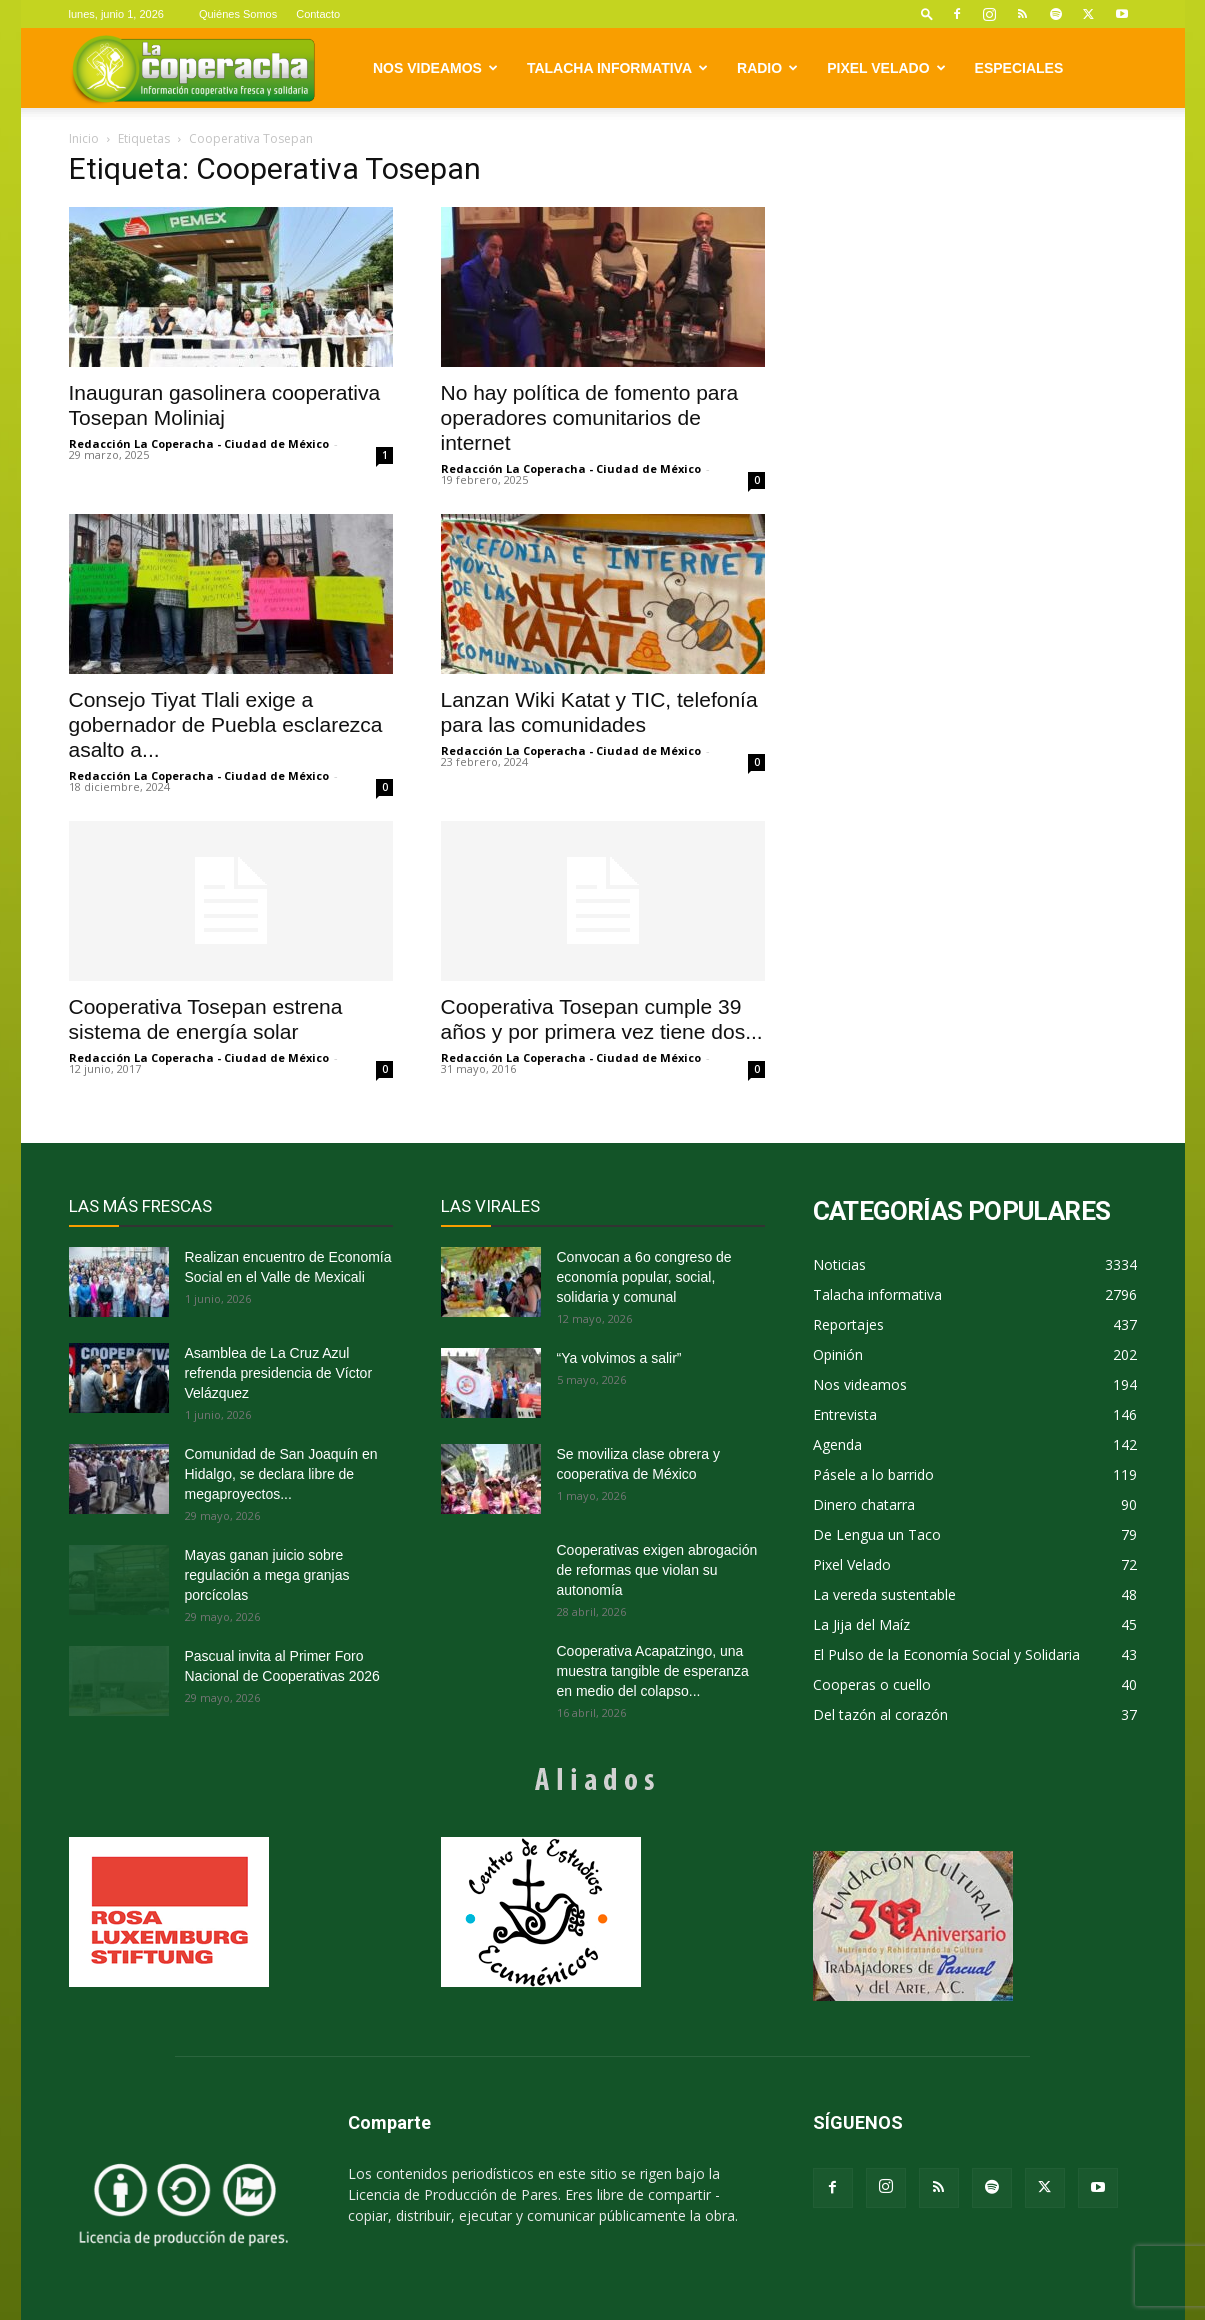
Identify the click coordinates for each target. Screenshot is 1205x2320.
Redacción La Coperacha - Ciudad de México (199, 443)
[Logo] (193, 68)
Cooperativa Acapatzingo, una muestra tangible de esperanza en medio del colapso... (653, 1671)
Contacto (318, 14)
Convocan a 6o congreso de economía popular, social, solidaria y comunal (644, 1277)
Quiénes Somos (238, 14)
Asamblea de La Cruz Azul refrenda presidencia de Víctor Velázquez (279, 1373)
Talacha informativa (617, 68)
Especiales (1019, 68)
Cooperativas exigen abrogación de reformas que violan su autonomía (657, 1570)
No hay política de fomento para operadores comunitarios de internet (590, 417)
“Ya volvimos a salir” (619, 1358)
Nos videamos (435, 68)
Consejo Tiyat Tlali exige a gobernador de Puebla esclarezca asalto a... (226, 724)
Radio (767, 68)
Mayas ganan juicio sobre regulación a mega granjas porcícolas (267, 1575)
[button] (927, 13)
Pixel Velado (886, 68)
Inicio (84, 138)
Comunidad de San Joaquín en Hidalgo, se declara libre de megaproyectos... (281, 1474)
